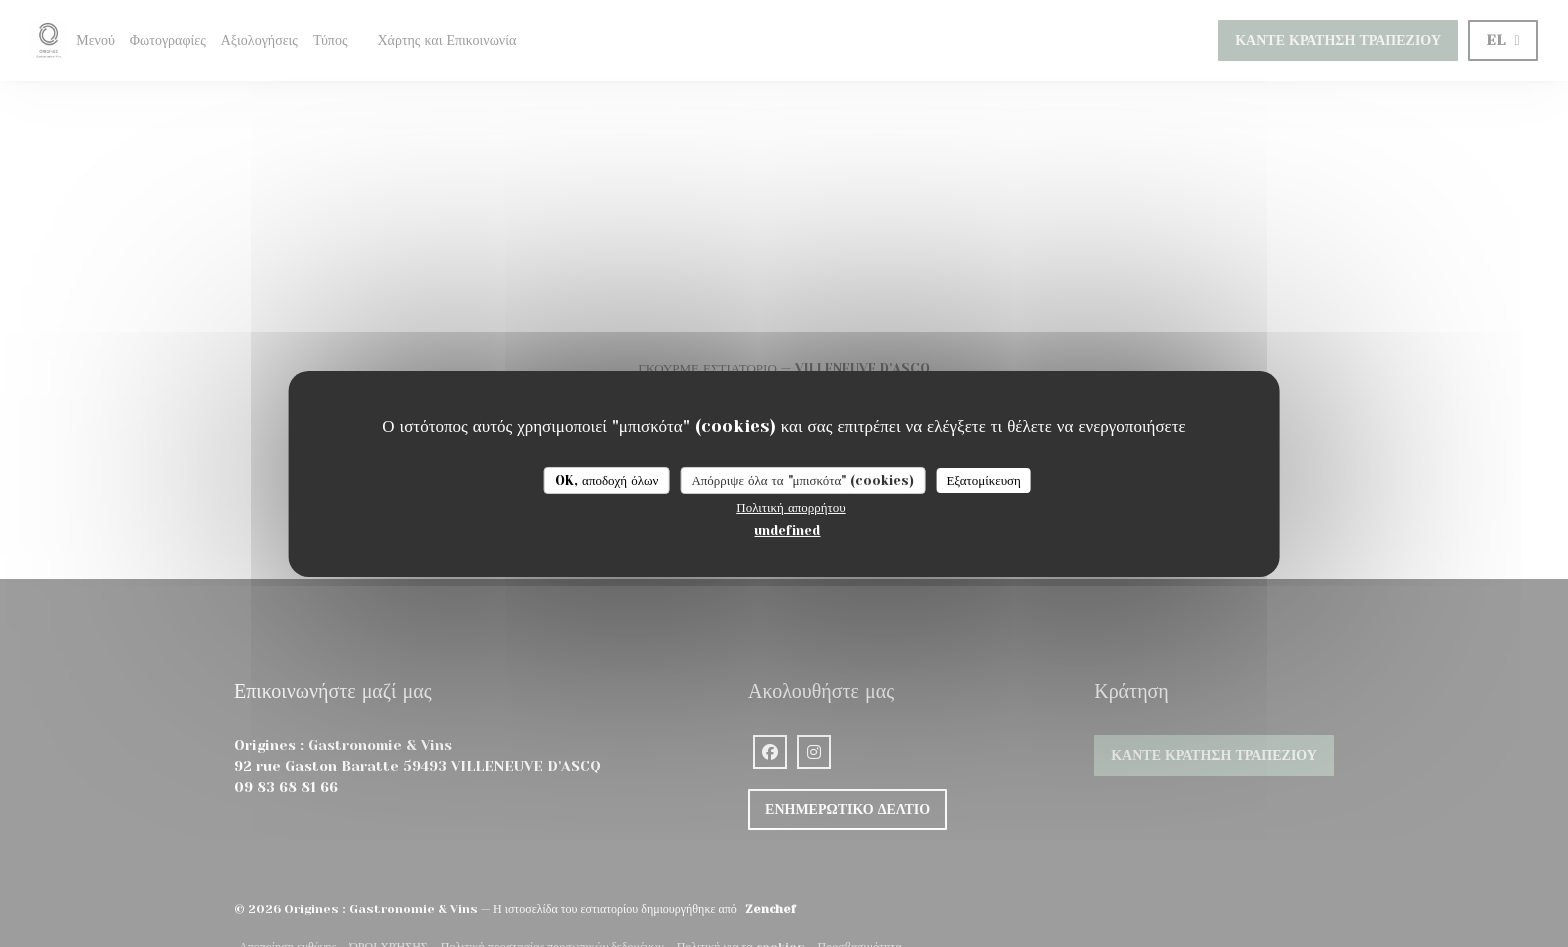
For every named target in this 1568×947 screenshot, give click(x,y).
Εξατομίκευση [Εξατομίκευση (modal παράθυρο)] (983, 479)
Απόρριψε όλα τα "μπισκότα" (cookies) (802, 479)
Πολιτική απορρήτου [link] (790, 507)
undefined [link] (787, 530)
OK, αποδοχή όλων (606, 479)
